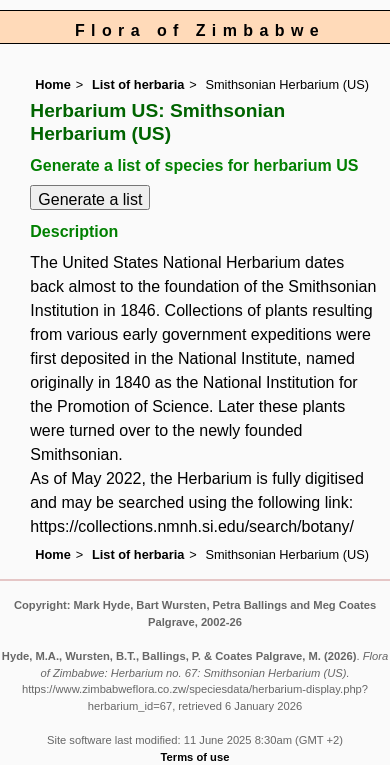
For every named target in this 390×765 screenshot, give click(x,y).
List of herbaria (138, 84)
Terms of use (195, 757)
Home (53, 84)
